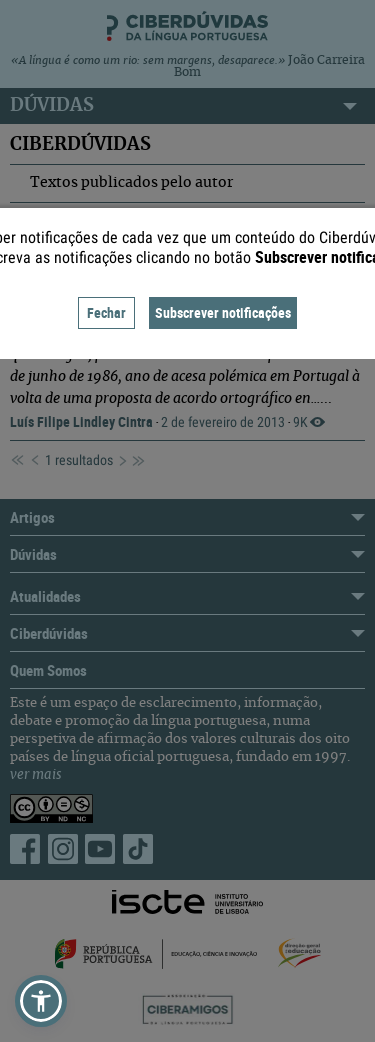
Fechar (106, 312)
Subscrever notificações (223, 312)
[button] (41, 1001)
